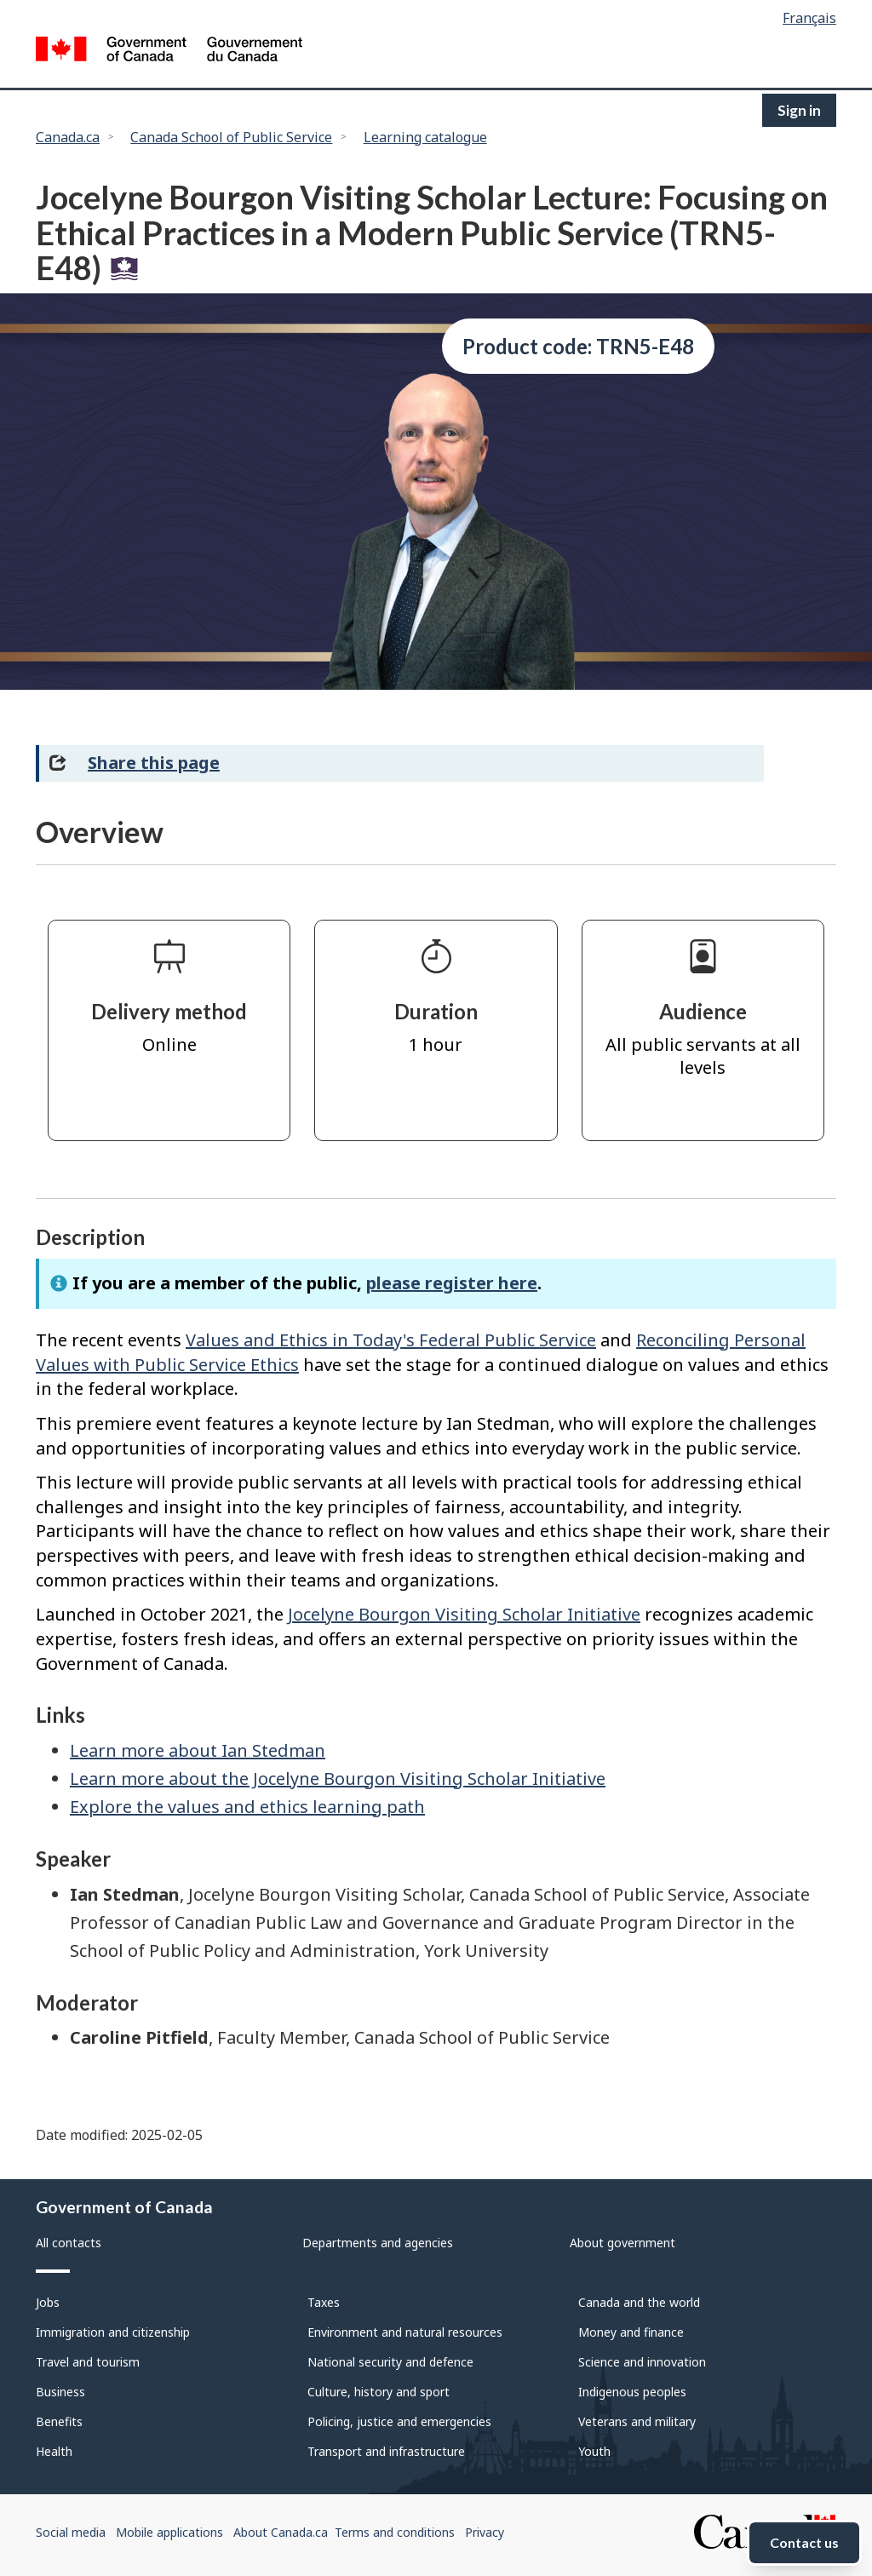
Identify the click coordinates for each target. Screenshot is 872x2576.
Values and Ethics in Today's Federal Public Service (391, 1339)
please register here (451, 1282)
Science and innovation (642, 2362)
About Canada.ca (280, 2532)
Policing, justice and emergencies (399, 2421)
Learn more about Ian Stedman (197, 1750)
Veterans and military (637, 2421)
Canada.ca (68, 137)
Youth (594, 2451)
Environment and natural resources (404, 2332)
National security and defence (390, 2362)
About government (622, 2243)
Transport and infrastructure (386, 2451)
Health (54, 2451)
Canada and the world (639, 2302)
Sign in (799, 110)
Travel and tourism (88, 2362)
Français (809, 18)
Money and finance (631, 2332)
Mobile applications (169, 2532)
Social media (71, 2532)
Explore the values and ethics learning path (247, 1806)
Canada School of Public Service (231, 137)
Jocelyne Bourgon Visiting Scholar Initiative (464, 1614)
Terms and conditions (395, 2532)
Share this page (154, 762)
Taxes (323, 2302)
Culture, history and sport (378, 2392)
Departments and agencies (377, 2243)
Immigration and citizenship (113, 2332)
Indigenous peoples (632, 2392)
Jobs (48, 2302)
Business (60, 2392)
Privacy (484, 2532)
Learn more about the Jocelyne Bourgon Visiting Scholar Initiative (337, 1778)
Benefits (59, 2421)
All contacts (68, 2243)
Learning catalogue (425, 137)
